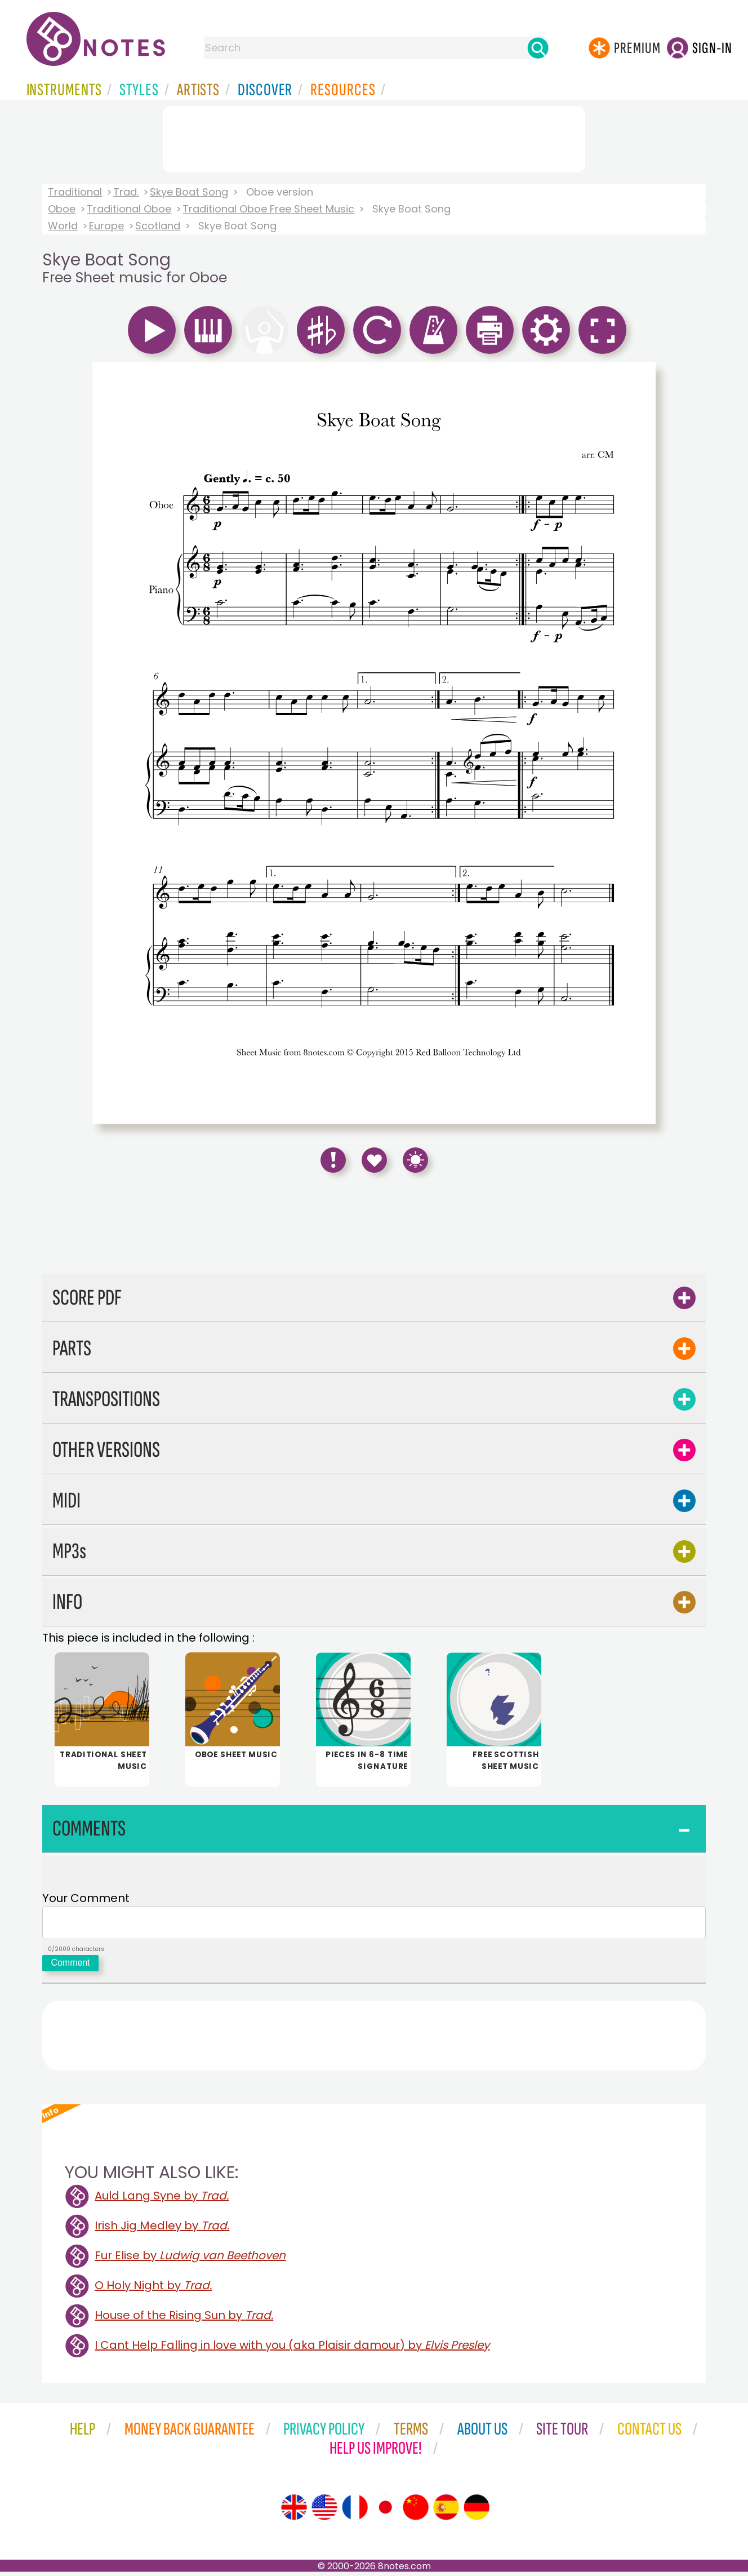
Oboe (61, 209)
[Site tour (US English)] (324, 2512)
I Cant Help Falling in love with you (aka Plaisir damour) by (292, 2349)
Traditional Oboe (129, 209)
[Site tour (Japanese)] (385, 2512)
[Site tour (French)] (355, 2512)
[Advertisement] (374, 137)
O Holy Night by (153, 2290)
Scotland (157, 226)
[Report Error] (333, 1160)
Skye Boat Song (189, 192)
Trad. (126, 192)
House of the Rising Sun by (184, 2319)
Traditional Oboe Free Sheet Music (268, 209)
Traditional (75, 192)
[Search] (538, 48)
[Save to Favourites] (374, 1160)
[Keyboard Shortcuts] (415, 1160)
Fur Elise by (190, 2260)
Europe (106, 226)
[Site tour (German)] (476, 2512)
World (63, 226)
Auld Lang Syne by (162, 2200)
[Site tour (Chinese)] (416, 2512)
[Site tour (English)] (294, 2512)
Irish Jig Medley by (162, 2230)
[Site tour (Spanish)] (446, 2512)
